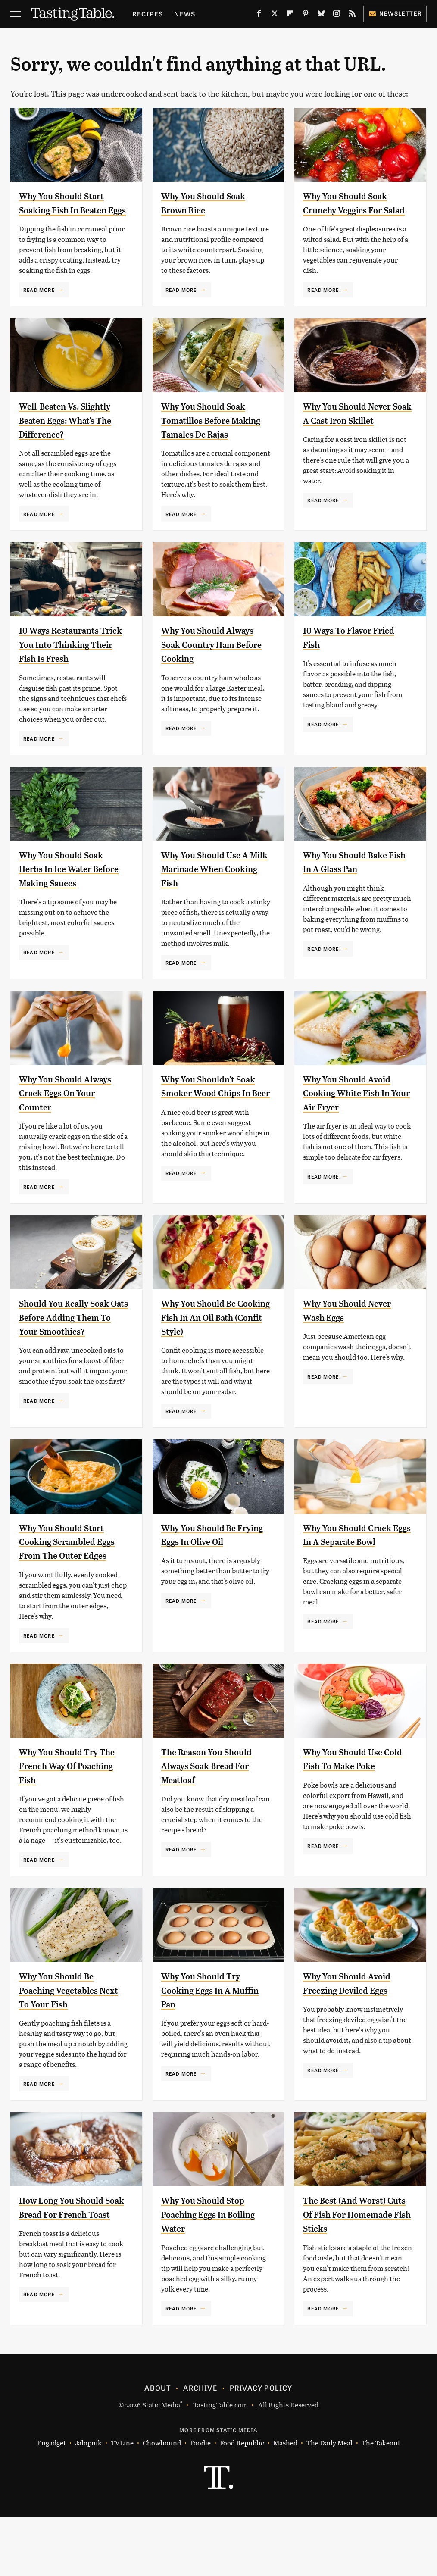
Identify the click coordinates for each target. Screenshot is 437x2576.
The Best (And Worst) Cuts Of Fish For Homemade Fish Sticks (356, 2274)
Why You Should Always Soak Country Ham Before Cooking (210, 672)
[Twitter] (274, 15)
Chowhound (162, 2502)
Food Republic (242, 2502)
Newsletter (395, 13)
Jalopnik (88, 2502)
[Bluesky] (321, 15)
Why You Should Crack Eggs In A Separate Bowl (355, 1587)
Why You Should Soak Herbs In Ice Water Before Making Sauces (70, 911)
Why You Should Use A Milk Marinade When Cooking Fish (212, 911)
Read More (39, 303)
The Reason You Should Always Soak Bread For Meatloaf (215, 1825)
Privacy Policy (261, 2447)
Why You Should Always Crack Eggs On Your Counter (69, 1135)
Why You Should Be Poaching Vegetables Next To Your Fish (66, 2049)
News (184, 14)
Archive (200, 2447)
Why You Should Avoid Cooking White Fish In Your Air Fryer (354, 1135)
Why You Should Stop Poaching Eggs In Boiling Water (210, 2274)
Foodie (200, 2502)
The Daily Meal (329, 2502)
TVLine (122, 2502)
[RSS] (352, 15)
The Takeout (381, 2502)
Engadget (51, 2502)
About (157, 2447)
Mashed (285, 2502)
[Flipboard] (290, 15)
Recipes (147, 14)
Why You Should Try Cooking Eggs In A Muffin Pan (207, 2049)
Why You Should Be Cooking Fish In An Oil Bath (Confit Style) (212, 1359)
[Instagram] (336, 15)
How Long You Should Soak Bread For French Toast (71, 2274)
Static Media (161, 2464)
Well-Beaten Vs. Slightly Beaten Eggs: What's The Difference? (73, 434)
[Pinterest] (305, 15)
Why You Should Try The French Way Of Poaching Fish (65, 1825)
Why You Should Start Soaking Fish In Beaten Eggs (71, 210)
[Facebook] (259, 15)
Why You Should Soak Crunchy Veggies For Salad (353, 210)
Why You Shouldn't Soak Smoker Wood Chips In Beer (206, 1135)
